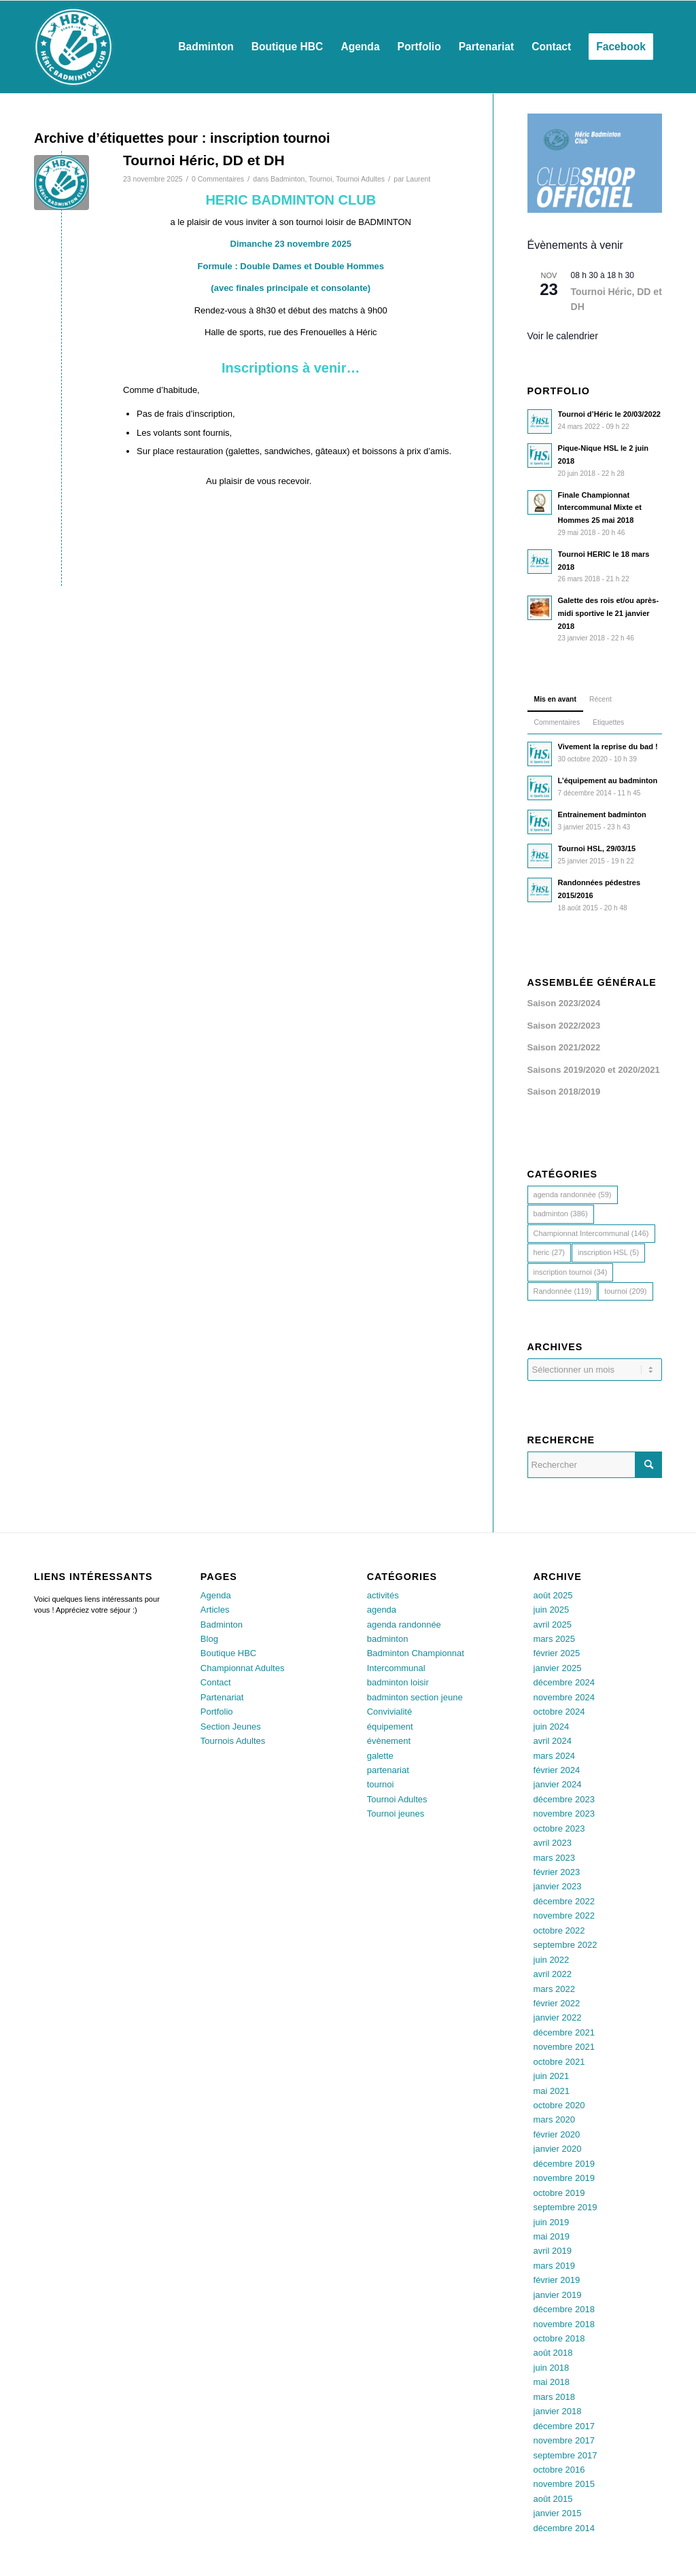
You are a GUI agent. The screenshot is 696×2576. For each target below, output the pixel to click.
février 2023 (557, 1872)
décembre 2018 (564, 2309)
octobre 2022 (559, 1930)
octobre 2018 (559, 2338)
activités (383, 1595)
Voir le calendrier (562, 335)
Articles (215, 1609)
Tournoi (320, 179)
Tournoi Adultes (360, 179)
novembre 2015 (564, 2484)
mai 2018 (552, 2382)
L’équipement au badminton (608, 780)
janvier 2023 (558, 1886)
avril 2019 (553, 2251)
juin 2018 (552, 2368)
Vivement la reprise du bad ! (608, 746)
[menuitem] (205, 46)
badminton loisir (398, 1682)
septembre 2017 (565, 2455)
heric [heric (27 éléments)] (549, 1252)
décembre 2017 (564, 2426)
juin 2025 (552, 1609)
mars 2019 (554, 2266)
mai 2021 (552, 2091)
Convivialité (389, 1711)
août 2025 (553, 1595)
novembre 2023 (564, 1813)
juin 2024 (552, 1726)
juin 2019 (552, 2222)
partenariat (388, 1770)
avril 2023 (553, 1843)
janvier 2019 (558, 2295)
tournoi (380, 1784)
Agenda (216, 1595)
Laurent (418, 179)
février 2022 (557, 2003)
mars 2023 (554, 1858)
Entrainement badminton (602, 814)
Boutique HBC (228, 1653)
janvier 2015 (558, 2513)
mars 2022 (554, 1989)
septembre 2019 (565, 2207)
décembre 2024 (564, 1682)
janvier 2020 (558, 2149)
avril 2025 (553, 1624)
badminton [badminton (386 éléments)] (561, 1213)
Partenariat (222, 1697)
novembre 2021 (564, 2047)
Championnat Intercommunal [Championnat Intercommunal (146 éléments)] (591, 1233)
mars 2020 (554, 2119)
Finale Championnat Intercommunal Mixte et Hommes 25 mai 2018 (600, 508)
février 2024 (557, 1770)
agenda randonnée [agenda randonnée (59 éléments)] (573, 1194)
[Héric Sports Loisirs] (73, 46)
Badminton (287, 179)
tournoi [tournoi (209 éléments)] (625, 1291)
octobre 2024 (559, 1711)
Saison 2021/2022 (564, 1047)
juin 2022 (552, 1960)
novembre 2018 (564, 2324)
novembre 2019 (564, 2178)
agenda (381, 1609)
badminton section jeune (415, 1697)
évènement (389, 1741)
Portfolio (217, 1711)
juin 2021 (552, 2076)
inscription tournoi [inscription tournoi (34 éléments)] (571, 1272)
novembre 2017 (564, 2440)
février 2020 (557, 2134)
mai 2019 (552, 2236)
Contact (216, 1682)
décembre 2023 (564, 1799)
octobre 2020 (559, 2105)
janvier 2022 (558, 2017)
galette (380, 1756)
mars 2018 (554, 2397)
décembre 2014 (564, 2528)
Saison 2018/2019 (564, 1091)
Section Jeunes (231, 1726)
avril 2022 (553, 1974)
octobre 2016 (559, 2470)
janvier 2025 (558, 1668)
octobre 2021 (559, 2062)
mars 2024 (554, 1756)
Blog (209, 1639)
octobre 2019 (559, 2193)
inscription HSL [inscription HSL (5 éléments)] (608, 1252)
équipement (390, 1726)
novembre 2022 (564, 1915)
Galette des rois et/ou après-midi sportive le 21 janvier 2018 (608, 613)
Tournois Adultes (233, 1741)
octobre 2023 (559, 1828)
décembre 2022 (564, 1901)
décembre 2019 (564, 2164)
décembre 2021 (564, 2032)
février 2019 (557, 2280)
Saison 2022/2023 (564, 1025)
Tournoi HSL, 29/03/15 (597, 848)
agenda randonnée (404, 1624)
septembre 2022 (565, 1945)
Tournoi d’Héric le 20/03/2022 (609, 414)
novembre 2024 (564, 1697)
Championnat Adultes (243, 1668)
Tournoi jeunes (396, 1813)
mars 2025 (554, 1639)
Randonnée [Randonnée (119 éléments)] (563, 1291)
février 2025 (557, 1653)
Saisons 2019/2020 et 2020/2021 (593, 1070)
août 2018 (553, 2353)
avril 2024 (553, 1741)
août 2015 (553, 2499)
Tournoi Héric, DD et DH (204, 160)
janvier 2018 (558, 2411)
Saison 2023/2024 (564, 1003)
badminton (387, 1639)
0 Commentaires (218, 179)
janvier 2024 (558, 1784)
